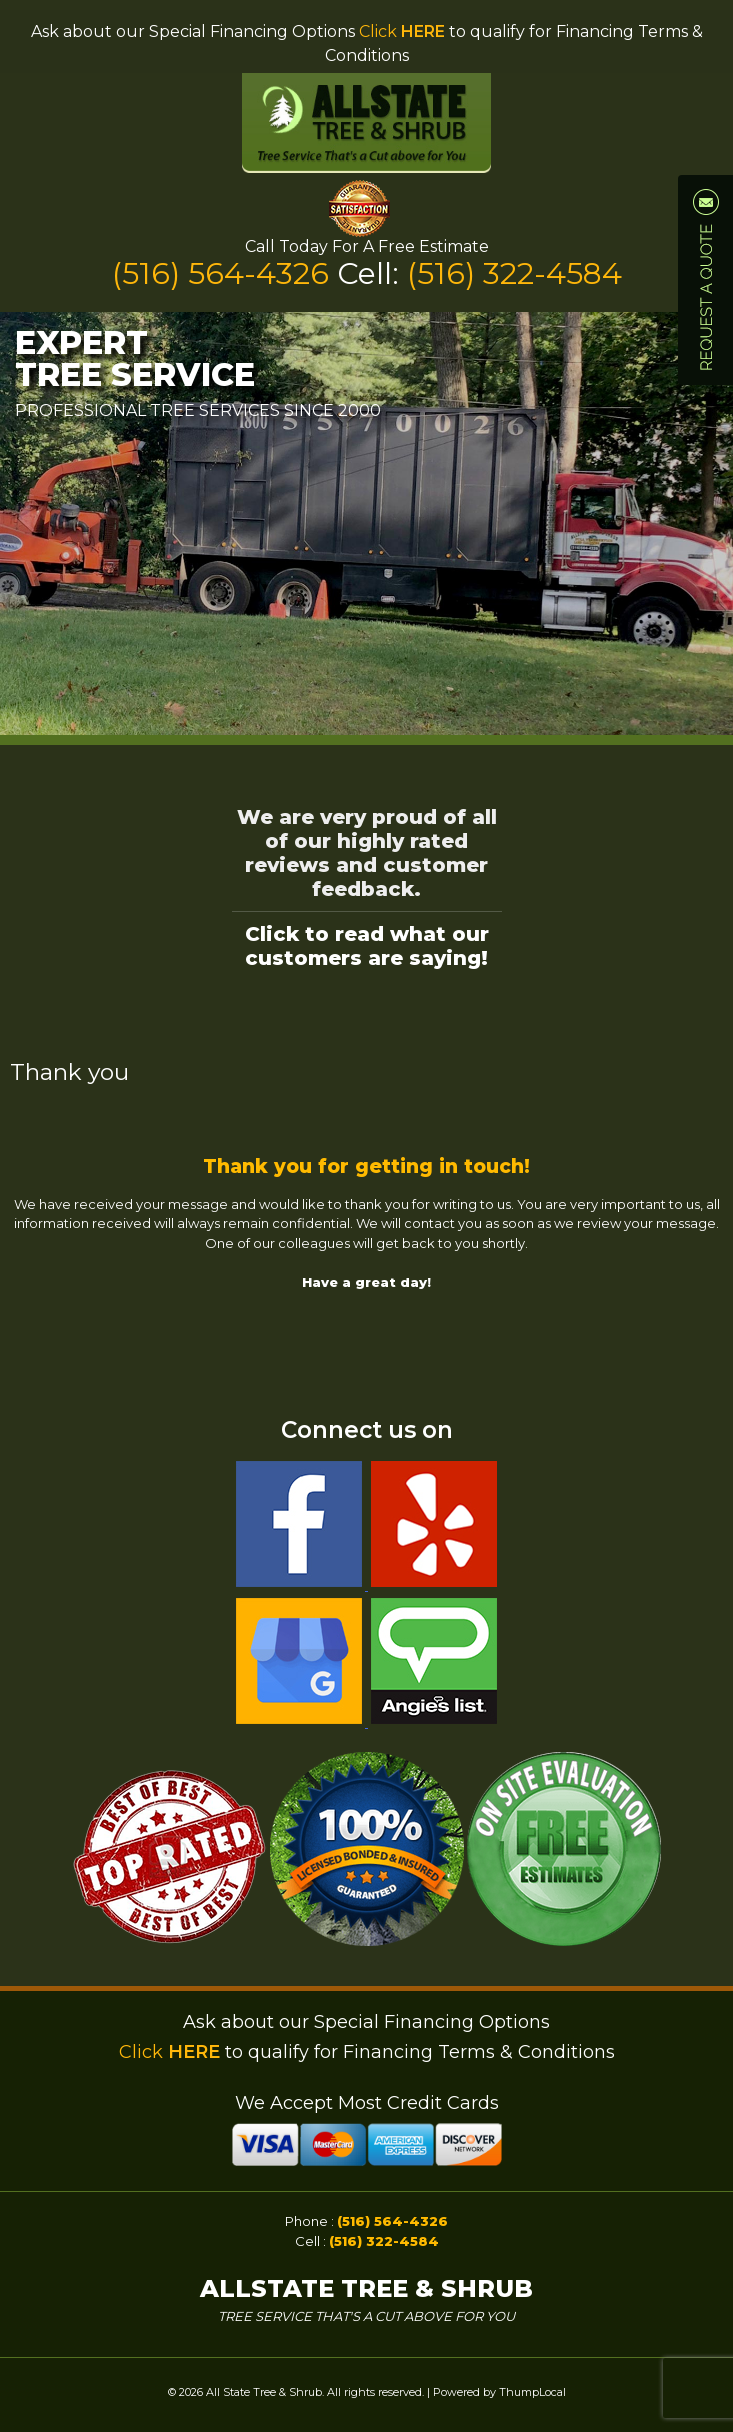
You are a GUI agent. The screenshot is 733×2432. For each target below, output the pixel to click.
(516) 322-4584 (514, 273)
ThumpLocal (532, 2392)
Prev (26, 524)
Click (402, 31)
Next (707, 524)
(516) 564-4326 (224, 273)
